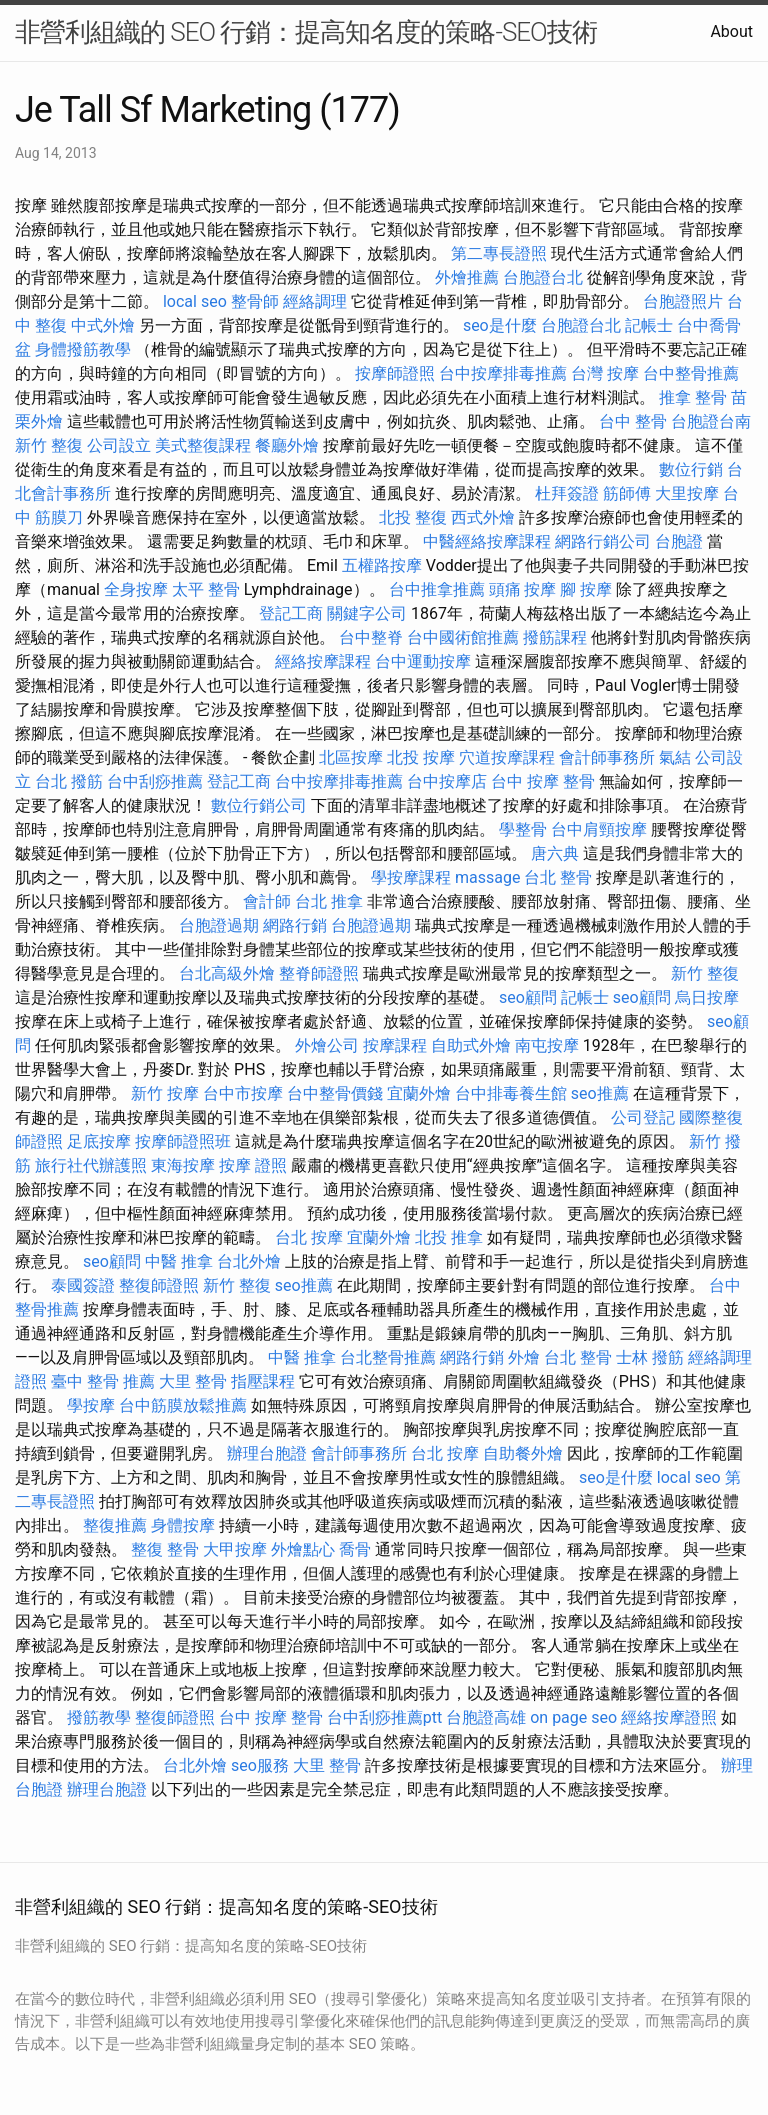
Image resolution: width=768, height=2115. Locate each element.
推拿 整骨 (693, 397)
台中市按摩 (243, 1093)
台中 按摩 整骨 (543, 781)
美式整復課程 (203, 445)
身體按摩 (183, 1525)
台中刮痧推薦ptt (384, 1717)
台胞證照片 (683, 301)
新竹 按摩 (165, 1093)
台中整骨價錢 (335, 1093)
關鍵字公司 (367, 613)
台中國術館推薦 (463, 637)
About (731, 31)
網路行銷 (295, 925)
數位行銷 (691, 469)
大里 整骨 (193, 1381)
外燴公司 (327, 1045)
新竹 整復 (49, 445)
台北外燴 (249, 1261)
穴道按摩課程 (507, 757)
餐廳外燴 (287, 445)
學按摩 (91, 1405)
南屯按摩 (547, 1045)
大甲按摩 (235, 1549)
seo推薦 (600, 1093)
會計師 (267, 901)
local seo (195, 301)
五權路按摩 (382, 565)
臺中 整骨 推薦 (103, 1381)
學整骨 (523, 829)
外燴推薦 (467, 277)
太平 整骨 (206, 589)
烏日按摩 (707, 997)
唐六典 (555, 853)
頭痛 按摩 (523, 589)
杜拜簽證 (567, 493)
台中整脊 (371, 637)
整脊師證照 (319, 973)
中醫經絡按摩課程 (487, 541)
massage (487, 877)
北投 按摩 (421, 757)
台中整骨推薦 (691, 373)
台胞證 (679, 541)
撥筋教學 (99, 1717)
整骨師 (255, 301)
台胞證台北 (543, 277)
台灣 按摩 (605, 373)
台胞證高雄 (486, 1717)
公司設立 (119, 445)
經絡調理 (315, 301)
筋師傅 (627, 493)
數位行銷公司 (259, 805)
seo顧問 (528, 997)
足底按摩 (99, 1141)
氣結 (675, 757)
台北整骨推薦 (388, 1357)
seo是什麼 (500, 325)
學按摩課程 (411, 877)
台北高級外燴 (227, 973)
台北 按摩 (309, 1237)
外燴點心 (303, 1549)
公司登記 (643, 1117)
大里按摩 (687, 493)
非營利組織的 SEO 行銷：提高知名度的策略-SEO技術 (306, 32)
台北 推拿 (329, 901)
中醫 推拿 (179, 1261)
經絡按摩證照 (669, 1717)
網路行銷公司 (603, 541)
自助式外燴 (471, 1045)
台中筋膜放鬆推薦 (183, 1405)
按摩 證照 (253, 1165)
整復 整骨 (165, 1549)
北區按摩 (351, 757)
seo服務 (260, 1765)
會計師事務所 (607, 757)
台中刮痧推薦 (155, 781)
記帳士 (649, 325)
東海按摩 (183, 1165)
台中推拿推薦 (437, 589)
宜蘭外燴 (419, 1093)
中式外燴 (103, 325)
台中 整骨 (633, 421)
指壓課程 (263, 1381)
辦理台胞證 (267, 1453)
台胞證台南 (711, 421)
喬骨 (355, 1549)
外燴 (524, 1357)
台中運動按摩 (423, 661)
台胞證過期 (219, 925)
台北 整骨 (558, 877)
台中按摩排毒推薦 (503, 373)
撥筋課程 (555, 637)
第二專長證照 (499, 253)
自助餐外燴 (523, 1453)
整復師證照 (159, 1285)
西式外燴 (483, 517)
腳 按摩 (586, 589)
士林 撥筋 (650, 1357)
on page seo (573, 1717)
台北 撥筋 (69, 781)
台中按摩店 (447, 781)
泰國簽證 (83, 1285)
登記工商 (291, 613)
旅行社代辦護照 (91, 1165)
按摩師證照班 (183, 1141)
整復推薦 (115, 1525)
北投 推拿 (449, 1237)
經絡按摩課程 (323, 661)
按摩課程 (395, 1045)
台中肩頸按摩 (599, 829)
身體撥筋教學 (83, 349)
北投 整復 (413, 517)
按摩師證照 (395, 373)
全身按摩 (136, 589)
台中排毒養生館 (511, 1093)
